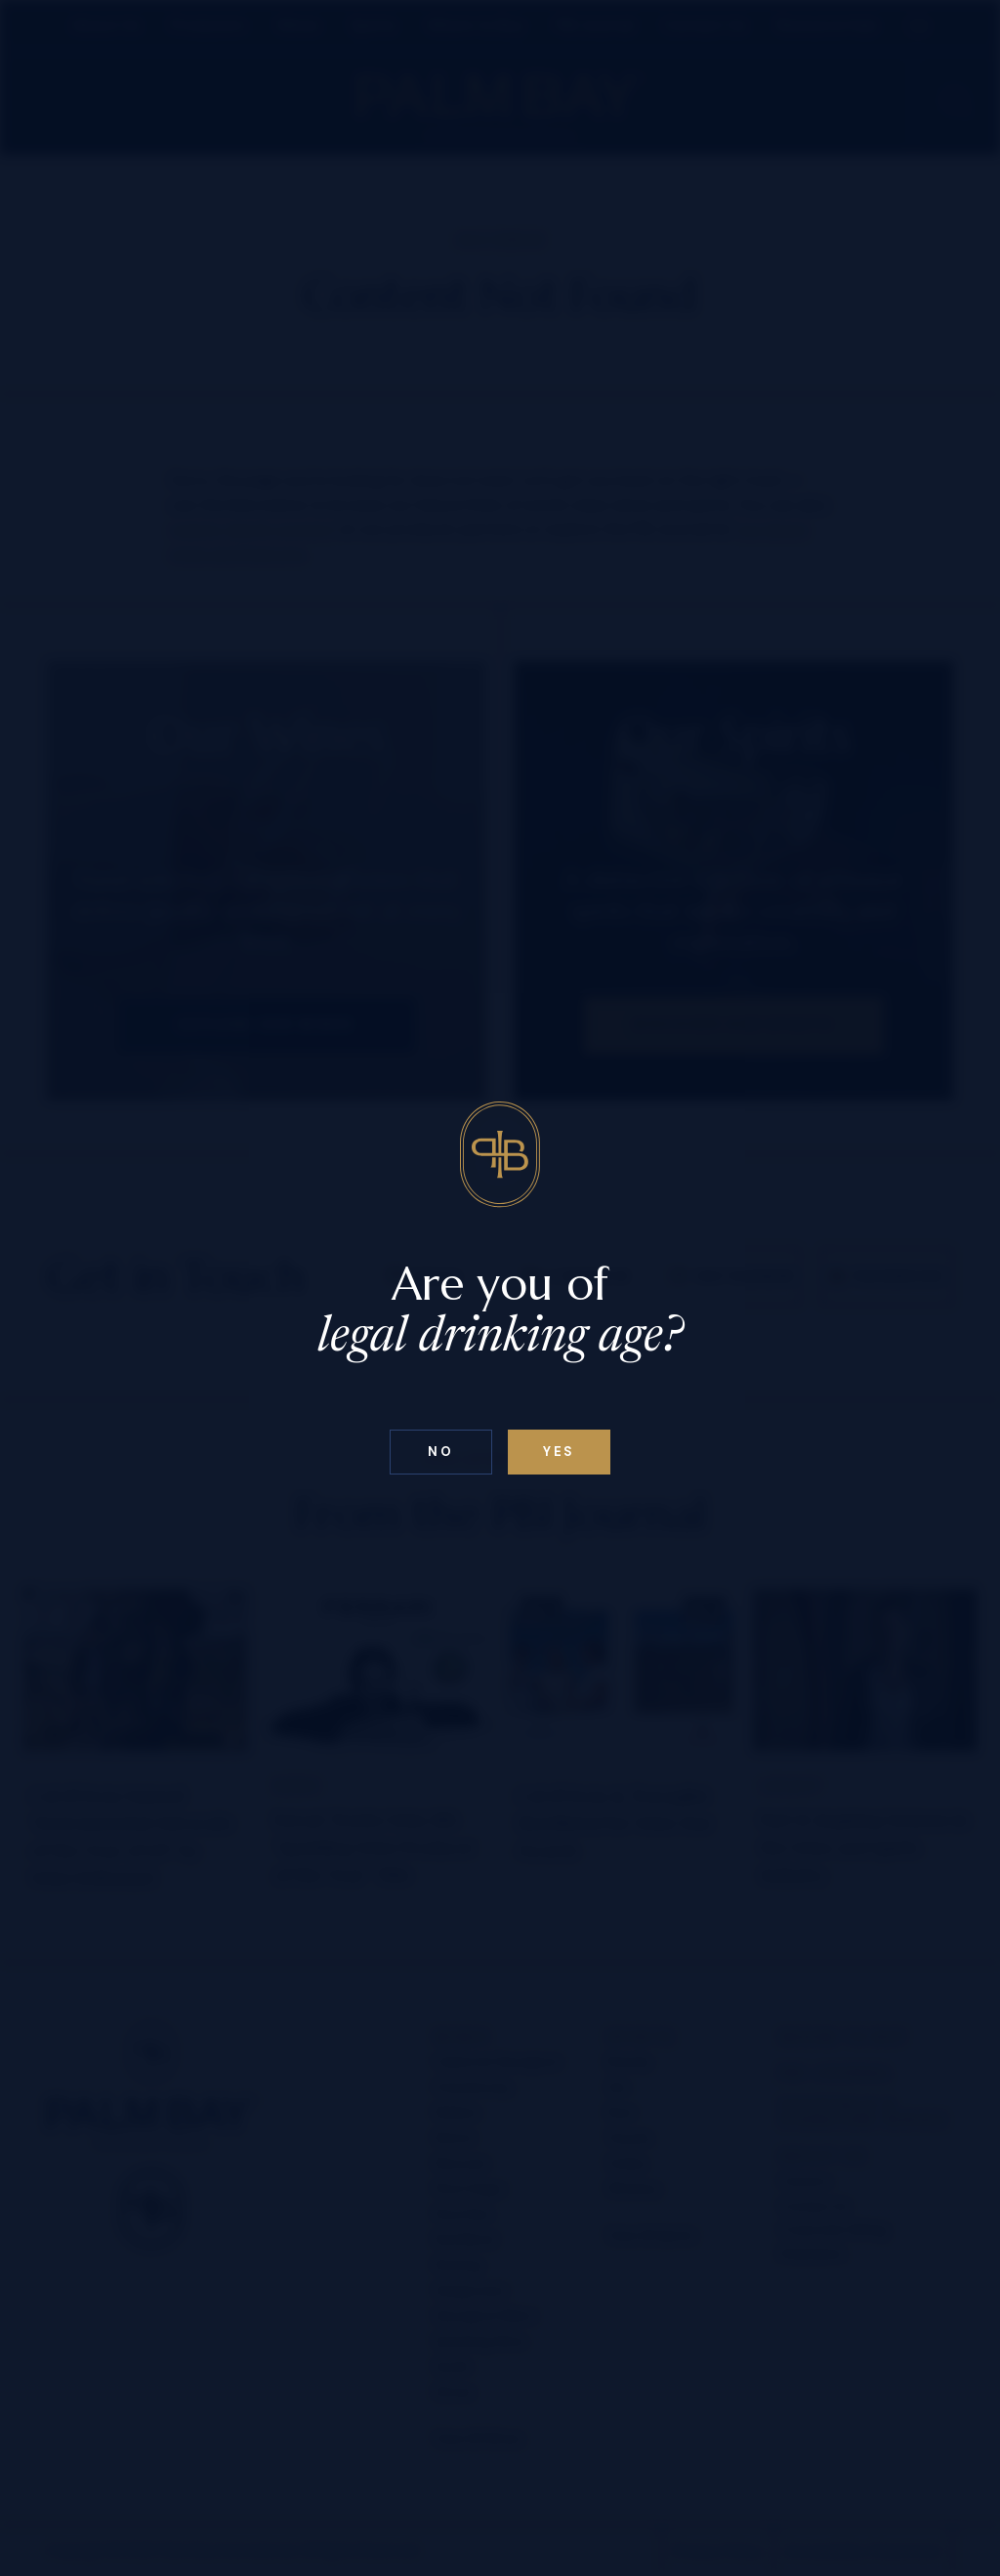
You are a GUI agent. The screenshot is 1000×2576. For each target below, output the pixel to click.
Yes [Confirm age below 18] (559, 1451)
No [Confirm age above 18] (440, 1451)
